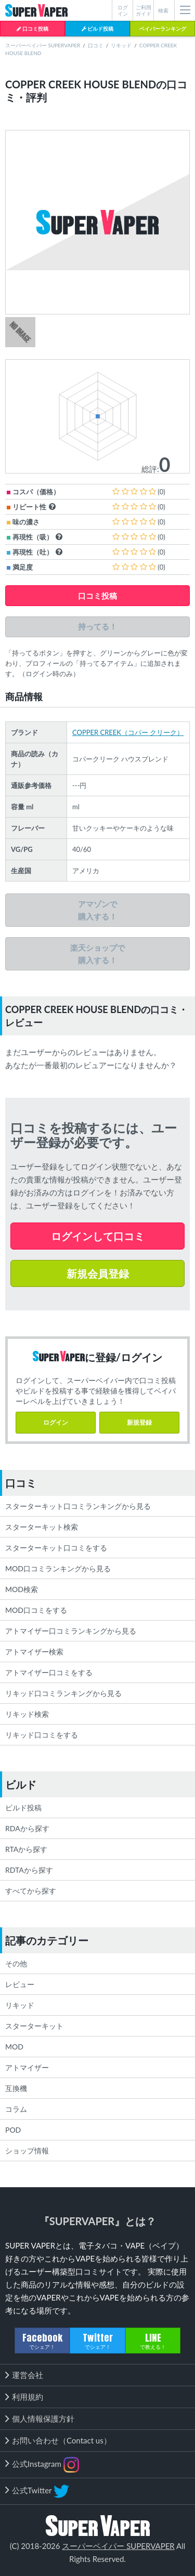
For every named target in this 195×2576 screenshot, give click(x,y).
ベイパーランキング (162, 28)
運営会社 (27, 2375)
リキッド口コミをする (41, 1734)
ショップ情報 (27, 2150)
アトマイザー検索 (34, 1651)
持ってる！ (97, 626)
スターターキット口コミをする (56, 1547)
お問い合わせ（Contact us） (61, 2440)
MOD (14, 2046)
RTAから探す (26, 1849)
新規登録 (139, 1422)
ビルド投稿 (97, 28)
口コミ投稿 (32, 28)
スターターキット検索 (41, 1526)
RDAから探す (27, 1828)
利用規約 (27, 2396)
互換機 (16, 2088)
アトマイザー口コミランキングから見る (70, 1630)
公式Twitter (40, 2491)
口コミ (95, 45)
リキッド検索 (27, 1714)
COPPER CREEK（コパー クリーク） (128, 732)
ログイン (55, 1422)
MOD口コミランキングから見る (58, 1568)
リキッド (121, 45)
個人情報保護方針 (43, 2418)
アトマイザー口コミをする (49, 1672)
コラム (16, 2109)
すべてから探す (30, 1890)
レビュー (19, 1984)
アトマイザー (27, 2067)
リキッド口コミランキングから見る (63, 1693)
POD (13, 2129)
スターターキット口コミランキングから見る (78, 1506)
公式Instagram (45, 2465)
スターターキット (34, 2025)
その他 (16, 1963)
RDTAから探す (29, 1869)
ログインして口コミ (98, 1236)
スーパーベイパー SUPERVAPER (42, 45)
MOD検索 (21, 1589)
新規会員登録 (98, 1273)
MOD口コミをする (36, 1610)
